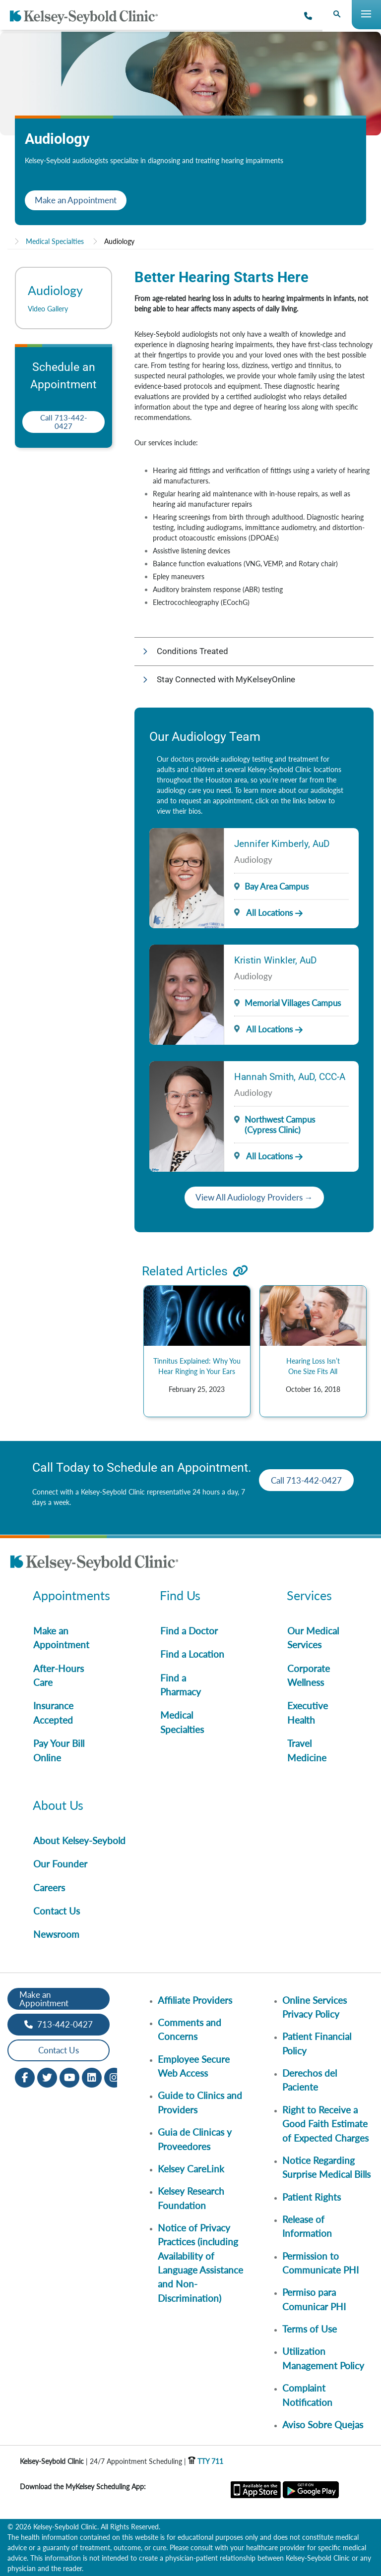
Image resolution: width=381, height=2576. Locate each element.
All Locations (263, 912)
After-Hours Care (58, 1675)
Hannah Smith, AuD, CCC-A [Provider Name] (289, 1076)
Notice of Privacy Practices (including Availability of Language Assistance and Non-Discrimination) (200, 2263)
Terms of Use (309, 2329)
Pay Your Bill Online (58, 1750)
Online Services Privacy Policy (314, 2007)
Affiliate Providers (195, 2000)
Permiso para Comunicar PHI (314, 2299)
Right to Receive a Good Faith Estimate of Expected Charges (325, 2124)
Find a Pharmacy (180, 1684)
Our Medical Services (313, 1637)
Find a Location (192, 1654)
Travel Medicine (306, 1750)
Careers (49, 1887)
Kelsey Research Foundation (191, 2198)
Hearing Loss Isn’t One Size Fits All (313, 1366)
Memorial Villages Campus (293, 1003)
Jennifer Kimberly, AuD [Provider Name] (281, 843)
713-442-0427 (58, 2024)
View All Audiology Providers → (254, 1197)
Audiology (119, 241)
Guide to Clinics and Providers (200, 2102)
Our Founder (60, 1863)
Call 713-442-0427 (63, 421)
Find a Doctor (189, 1630)
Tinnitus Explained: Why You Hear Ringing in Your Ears (197, 1366)
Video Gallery (48, 308)
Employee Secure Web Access (194, 2066)
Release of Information (307, 2226)
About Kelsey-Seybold (79, 1840)
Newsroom (56, 1934)
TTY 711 (205, 2461)
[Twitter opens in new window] (47, 2076)
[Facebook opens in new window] (24, 2076)
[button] (254, 651)
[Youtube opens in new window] (69, 2076)
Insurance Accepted (53, 1712)
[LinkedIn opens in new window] (91, 2076)
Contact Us (56, 1911)
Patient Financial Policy (316, 2043)
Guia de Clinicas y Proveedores (195, 2139)
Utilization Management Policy (323, 2358)
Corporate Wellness (308, 1675)
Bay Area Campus (277, 886)
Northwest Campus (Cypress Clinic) (280, 1124)
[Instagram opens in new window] (114, 2076)
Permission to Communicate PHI (320, 2263)
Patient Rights (311, 2197)
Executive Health (307, 1712)
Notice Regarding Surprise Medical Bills (326, 2167)
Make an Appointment (76, 200)
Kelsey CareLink (191, 2168)
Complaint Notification (307, 2394)
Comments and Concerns (189, 2029)
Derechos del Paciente (309, 2080)
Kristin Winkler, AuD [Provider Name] (275, 960)
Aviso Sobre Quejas (322, 2424)
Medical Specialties (55, 241)
